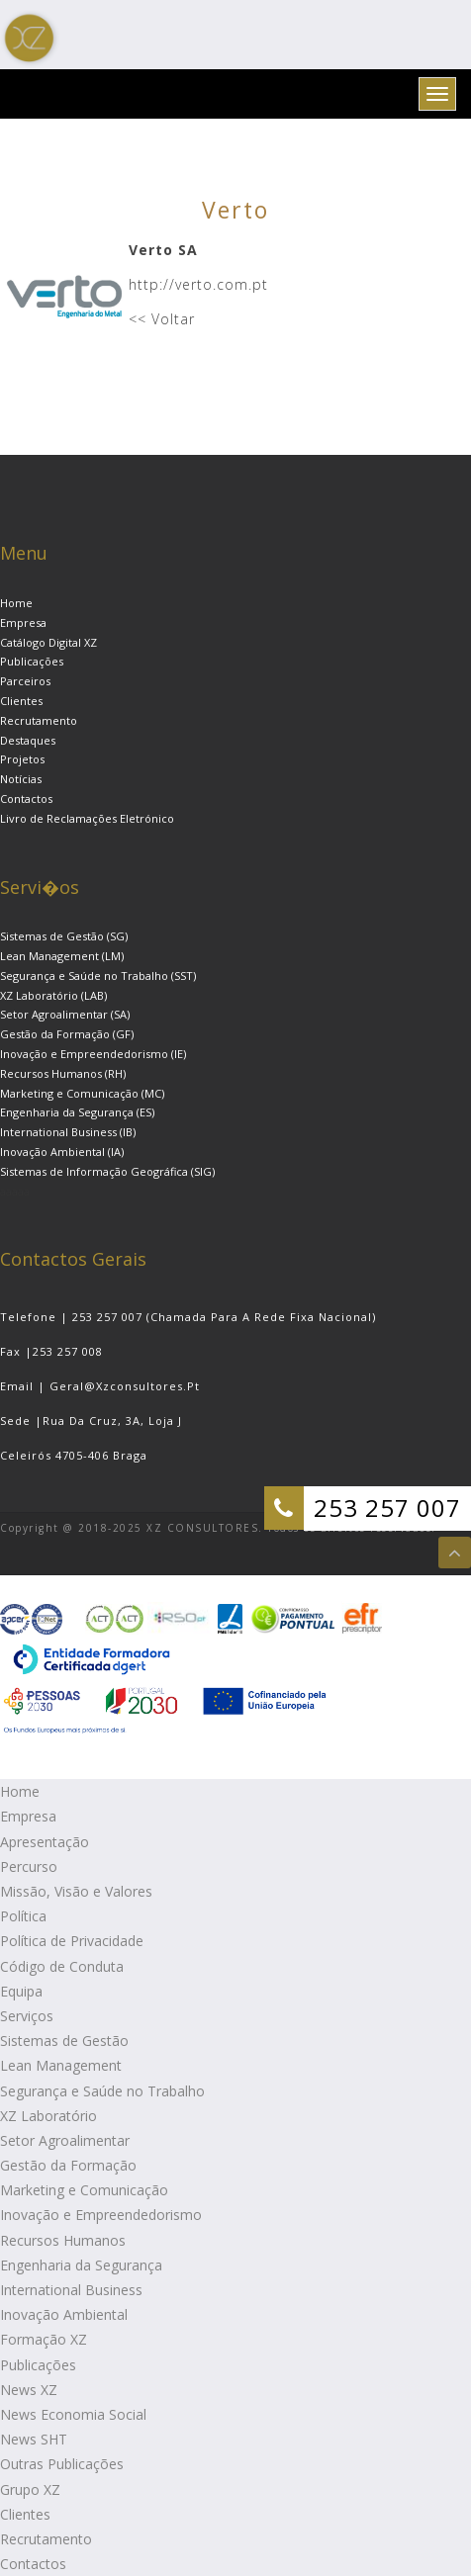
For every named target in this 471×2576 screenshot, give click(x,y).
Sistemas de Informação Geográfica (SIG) (107, 1171)
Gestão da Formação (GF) (67, 1033)
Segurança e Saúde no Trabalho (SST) (98, 975)
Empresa (23, 622)
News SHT (33, 2439)
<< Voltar (162, 319)
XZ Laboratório (48, 2115)
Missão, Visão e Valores (76, 1891)
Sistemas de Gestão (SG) (64, 936)
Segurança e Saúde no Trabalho (102, 2091)
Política (23, 1916)
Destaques (27, 740)
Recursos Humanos (63, 2240)
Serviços (26, 2015)
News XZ (28, 2389)
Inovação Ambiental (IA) (62, 1151)
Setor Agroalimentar (65, 2140)
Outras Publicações (62, 2463)
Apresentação (44, 1841)
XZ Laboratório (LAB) (53, 995)
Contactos (26, 798)
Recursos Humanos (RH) (63, 1073)
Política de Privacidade (71, 1940)
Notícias (21, 778)
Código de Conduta (62, 1966)
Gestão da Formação (68, 2165)
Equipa (21, 1991)
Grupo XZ (30, 2489)
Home (16, 602)
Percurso (28, 1866)
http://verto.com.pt (198, 284)
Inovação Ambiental (64, 2314)
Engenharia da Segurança (81, 2265)
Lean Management (61, 2065)
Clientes (21, 700)
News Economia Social (73, 2414)
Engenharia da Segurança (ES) (77, 1112)
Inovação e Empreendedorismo (101, 2214)
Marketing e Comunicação (84, 2189)
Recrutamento (38, 720)
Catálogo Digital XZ (48, 642)
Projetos (22, 759)
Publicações (31, 661)
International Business (71, 2289)
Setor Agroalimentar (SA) (65, 1014)
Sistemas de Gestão (64, 2040)
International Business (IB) (68, 1131)
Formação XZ (43, 2339)
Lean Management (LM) (62, 955)
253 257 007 (387, 1507)
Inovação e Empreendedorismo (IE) (93, 1053)
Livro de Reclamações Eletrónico (87, 818)
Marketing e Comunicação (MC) (82, 1093)
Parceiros (25, 680)
